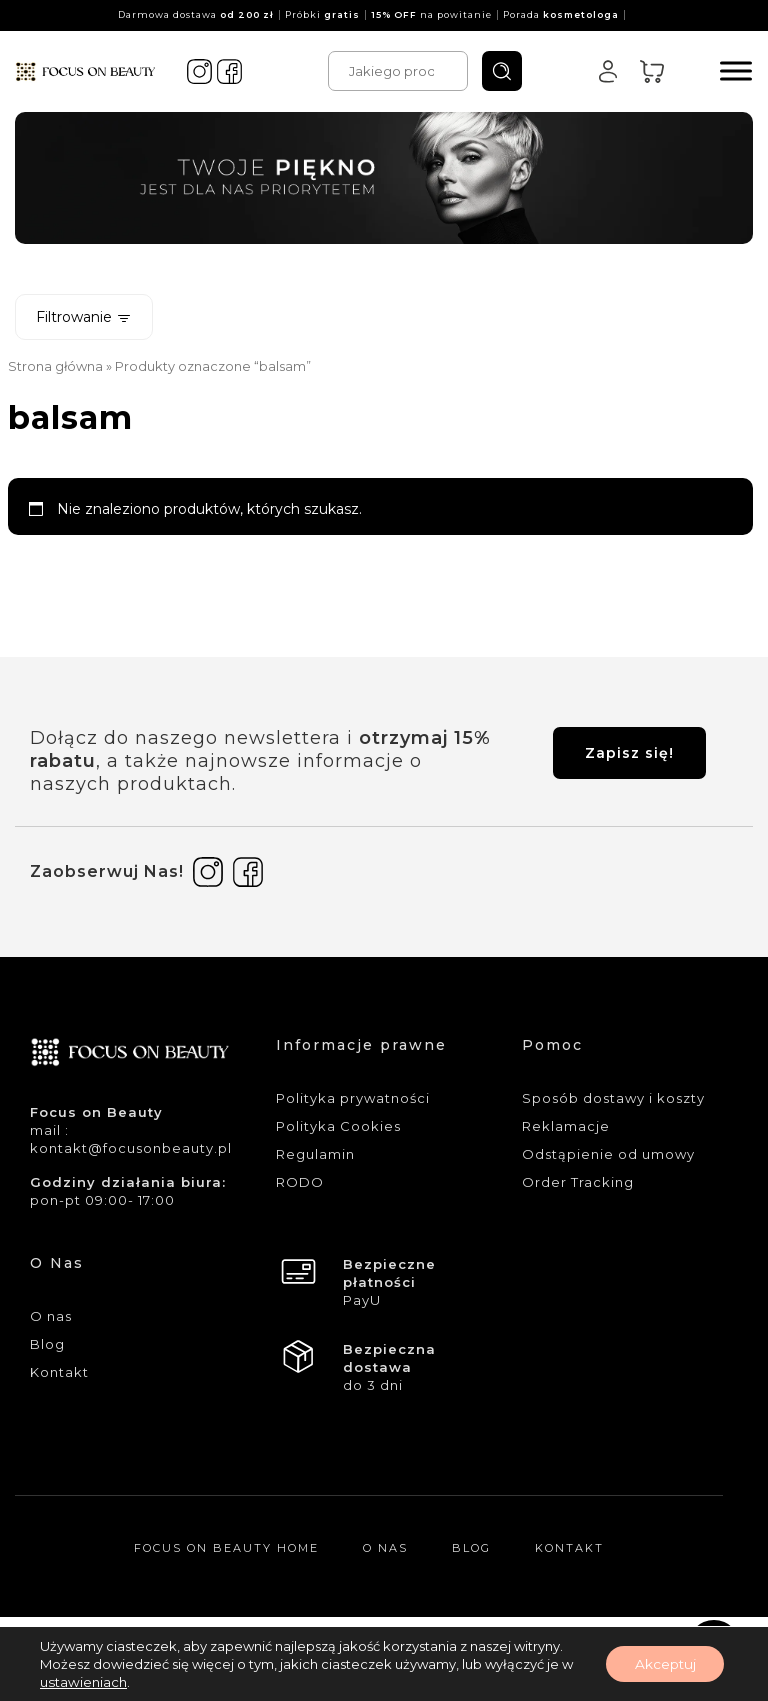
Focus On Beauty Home (226, 1548)
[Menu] (736, 70)
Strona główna (55, 366)
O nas (51, 1316)
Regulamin (315, 1154)
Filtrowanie (84, 317)
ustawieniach (82, 1682)
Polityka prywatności (353, 1098)
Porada (561, 14)
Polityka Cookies (338, 1126)
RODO (300, 1182)
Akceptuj (663, 1664)
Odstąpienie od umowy (608, 1154)
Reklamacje (566, 1126)
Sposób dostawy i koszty (613, 1098)
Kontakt (59, 1372)
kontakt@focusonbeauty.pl (131, 1148)
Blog (47, 1344)
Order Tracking (578, 1182)
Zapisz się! (629, 753)
